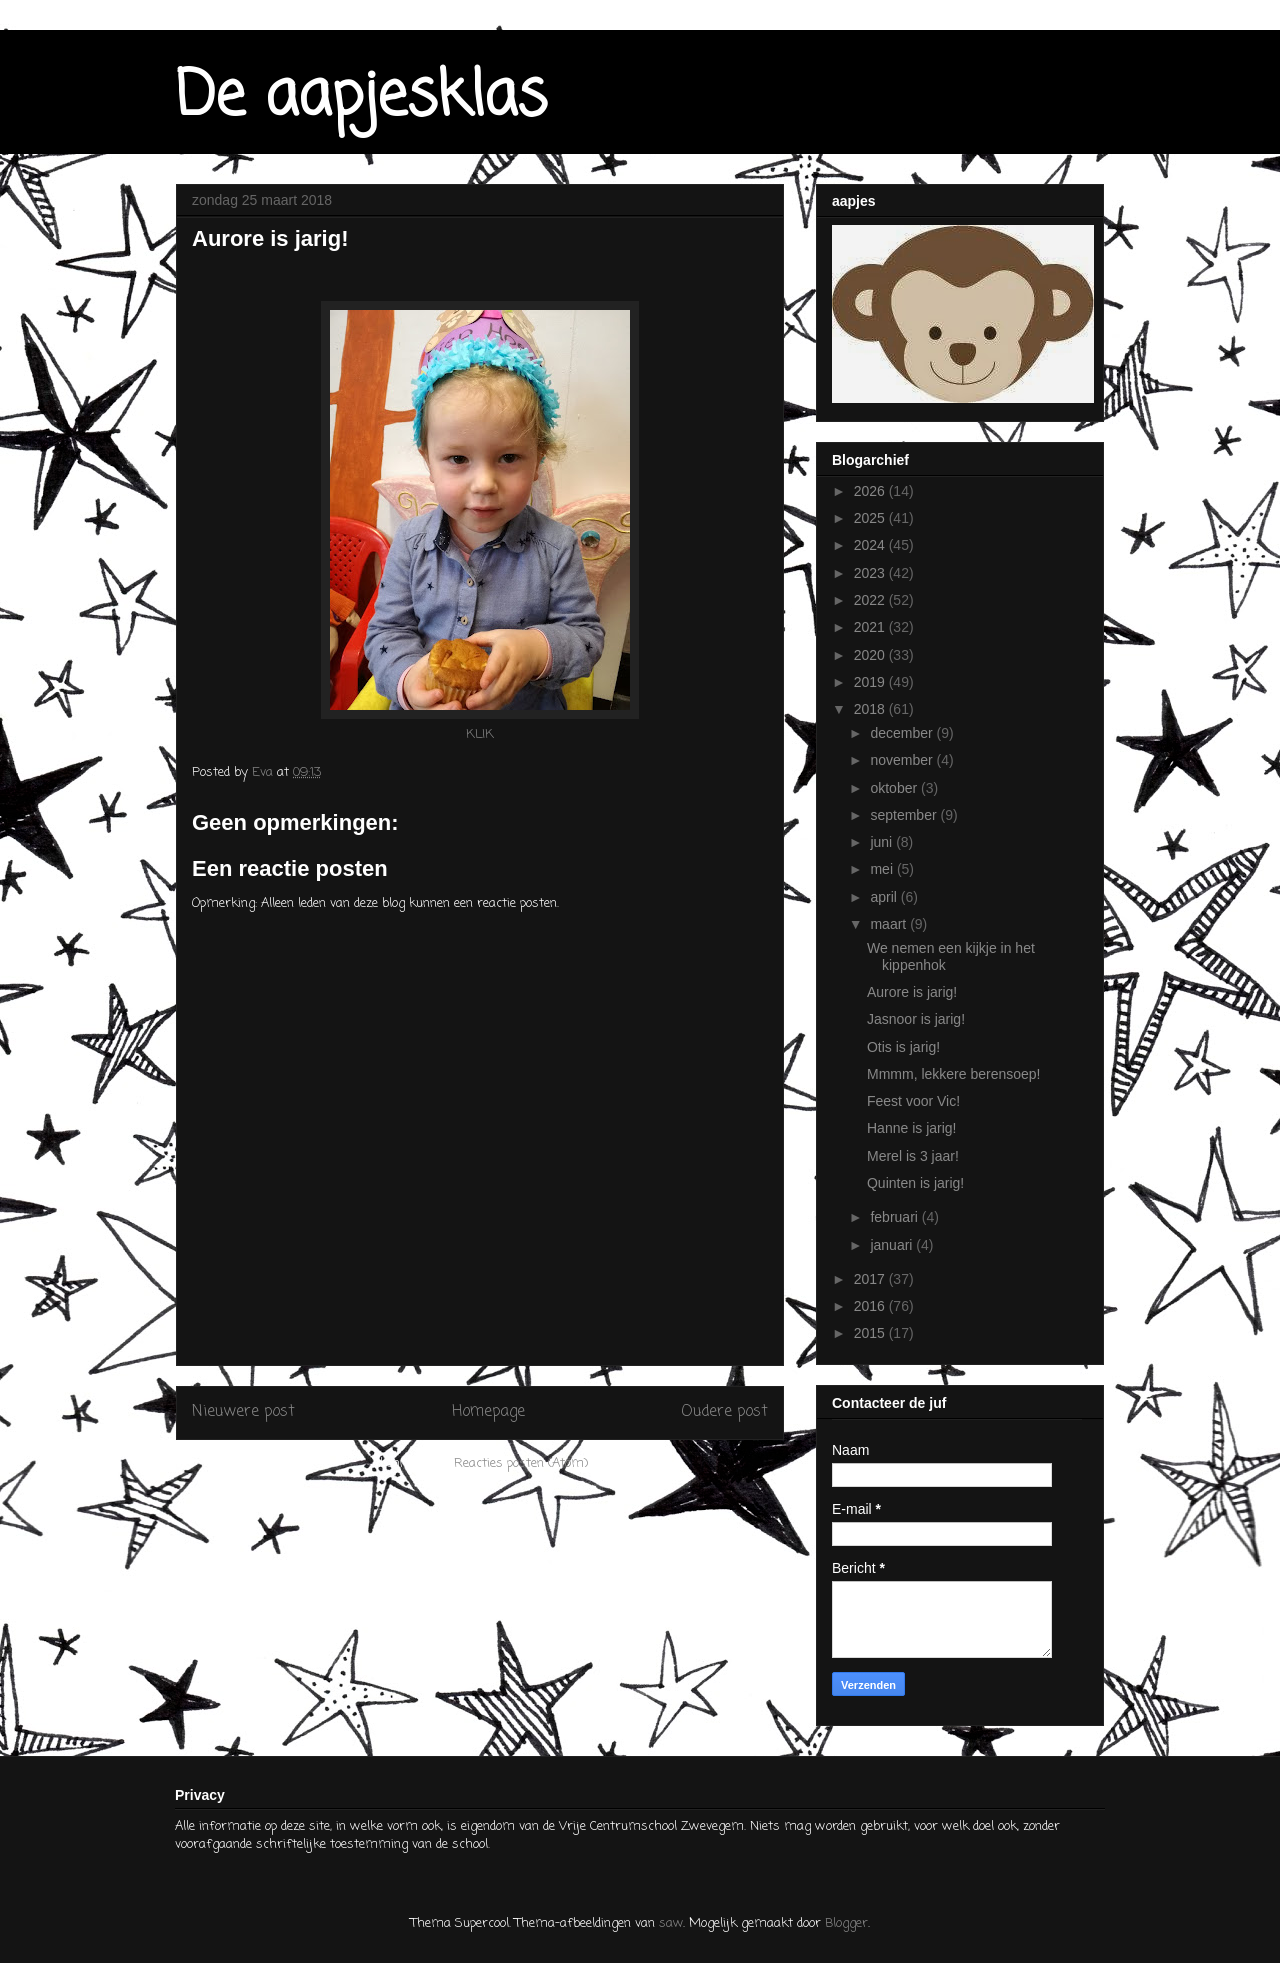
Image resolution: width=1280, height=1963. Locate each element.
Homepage (488, 1412)
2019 (871, 682)
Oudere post (724, 1412)
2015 (871, 1333)
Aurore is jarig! (912, 992)
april (885, 897)
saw (671, 1923)
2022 (871, 600)
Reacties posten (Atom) (521, 1463)
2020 (871, 655)
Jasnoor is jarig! (916, 1019)
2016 (871, 1306)
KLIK (480, 734)
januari (893, 1245)
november (903, 760)
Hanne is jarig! (912, 1128)
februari (895, 1217)
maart (890, 924)
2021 (871, 627)
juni (883, 842)
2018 (871, 709)
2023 (871, 573)
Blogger (846, 1923)
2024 (871, 545)
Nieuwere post (243, 1412)
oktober (895, 788)
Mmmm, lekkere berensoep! (954, 1074)
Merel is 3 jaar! (913, 1156)
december (903, 733)
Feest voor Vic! (913, 1101)
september (905, 815)
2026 (871, 491)
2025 (871, 518)
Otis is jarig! (903, 1047)
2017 (871, 1279)
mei (883, 869)
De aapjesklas (361, 97)
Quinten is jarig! (915, 1183)
